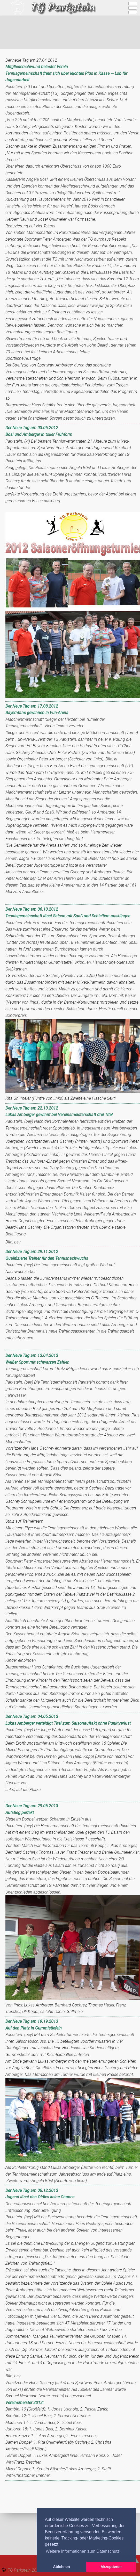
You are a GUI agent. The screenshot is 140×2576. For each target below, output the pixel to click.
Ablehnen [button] (61, 2567)
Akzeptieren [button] (111, 2567)
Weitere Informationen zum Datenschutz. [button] (83, 2551)
